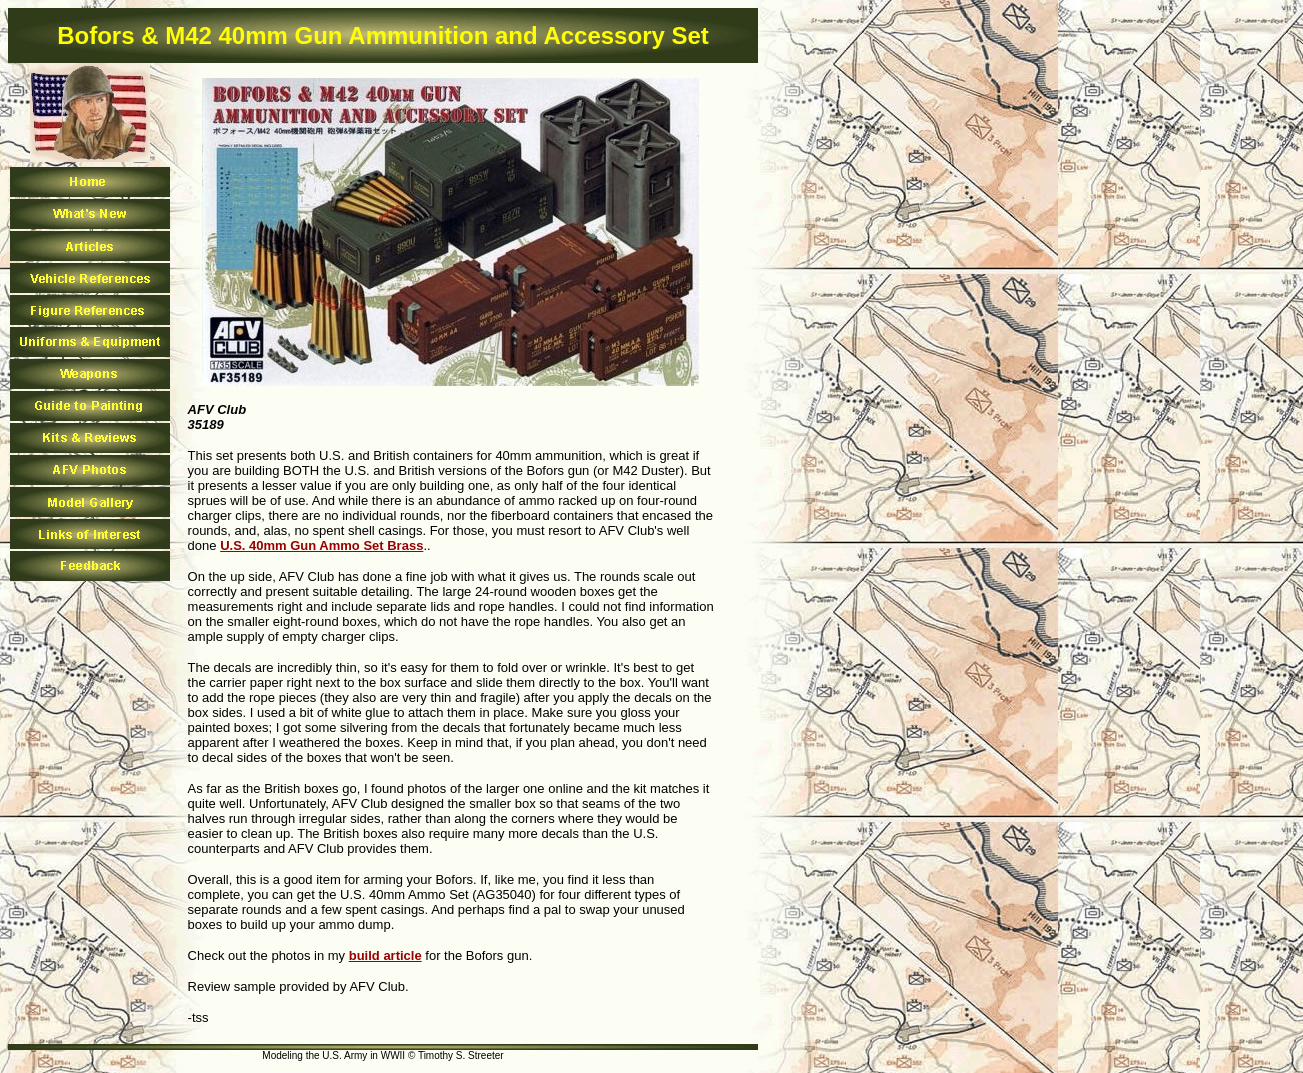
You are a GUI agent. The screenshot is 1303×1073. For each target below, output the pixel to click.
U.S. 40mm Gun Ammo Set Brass (321, 545)
